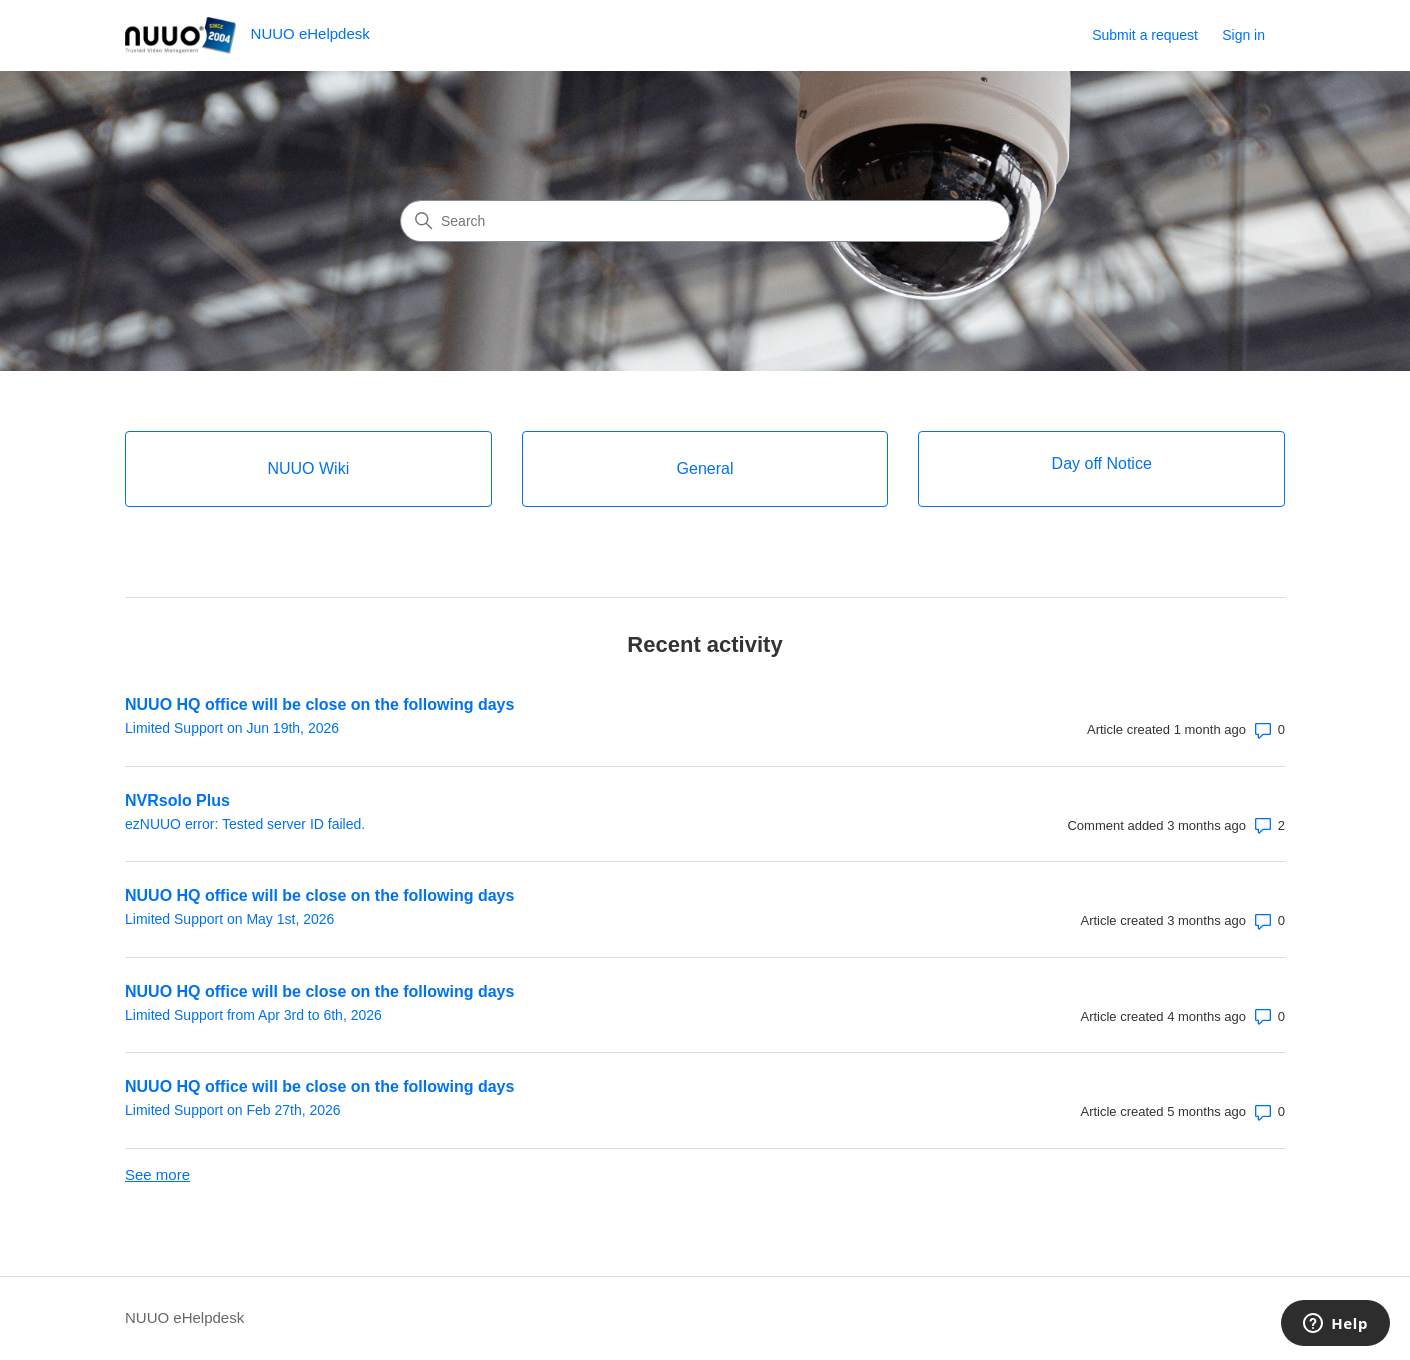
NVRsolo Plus (177, 800)
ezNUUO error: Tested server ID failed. (245, 824)
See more (157, 1174)
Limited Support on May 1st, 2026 (229, 919)
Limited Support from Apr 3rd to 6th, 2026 (253, 1015)
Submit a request (1145, 35)
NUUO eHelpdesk (184, 1317)
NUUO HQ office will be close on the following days (319, 704)
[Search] (705, 221)
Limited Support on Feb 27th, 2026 (233, 1110)
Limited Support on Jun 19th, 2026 (232, 728)
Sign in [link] (1243, 35)
